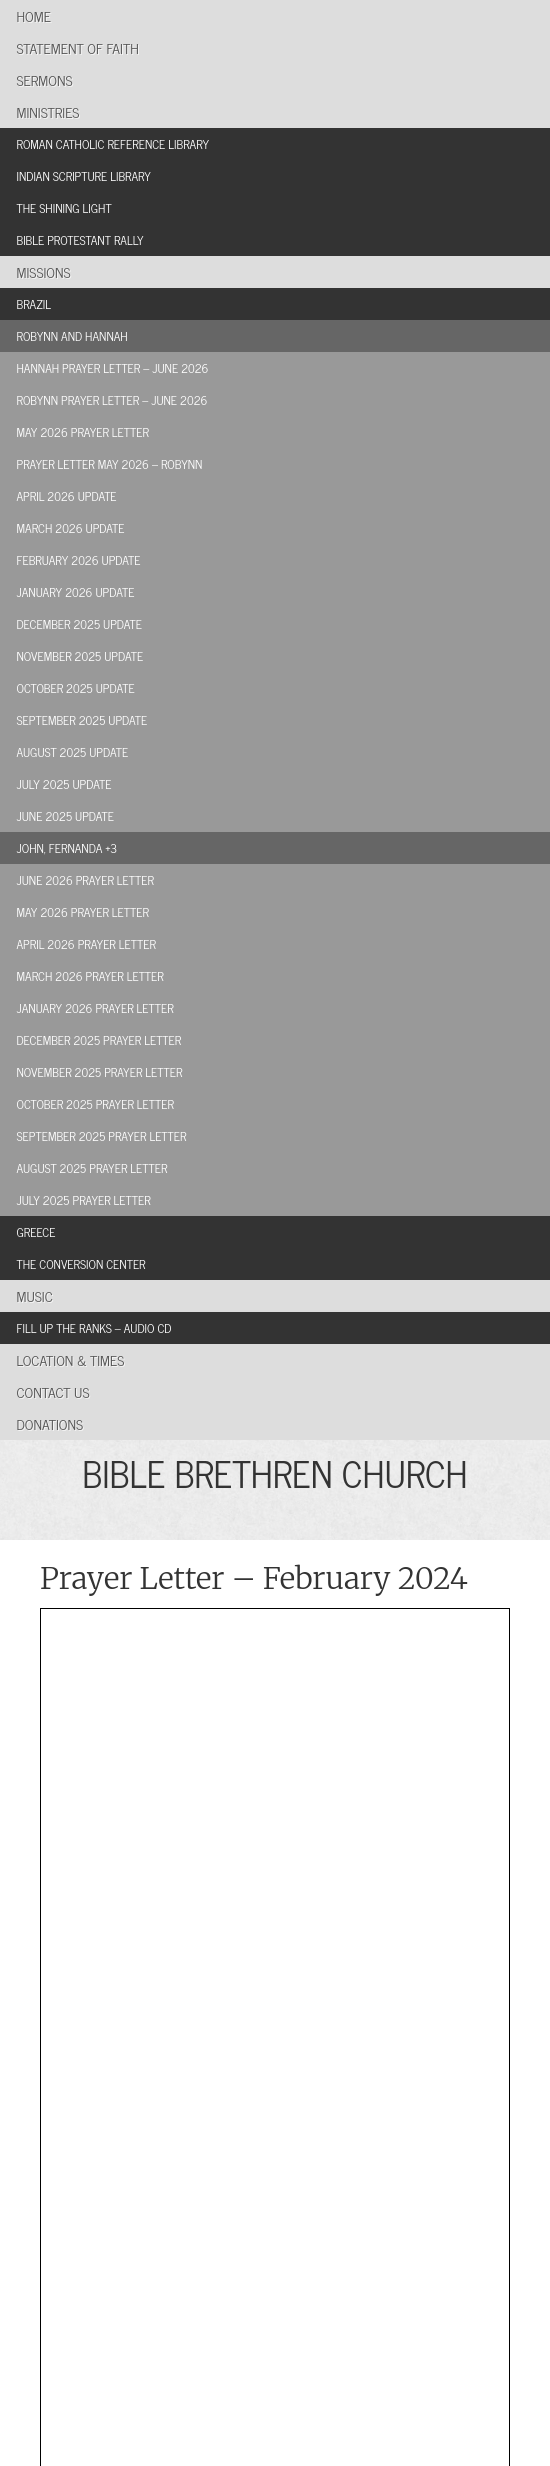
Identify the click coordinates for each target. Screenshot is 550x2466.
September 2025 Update (82, 720)
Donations (50, 1423)
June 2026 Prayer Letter (85, 880)
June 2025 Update (65, 816)
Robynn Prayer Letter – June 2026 (112, 400)
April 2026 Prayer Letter (86, 944)
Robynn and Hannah (72, 336)
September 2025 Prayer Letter (102, 1136)
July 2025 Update (64, 784)
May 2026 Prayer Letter (83, 432)
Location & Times (71, 1359)
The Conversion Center (81, 1264)
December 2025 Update (80, 624)
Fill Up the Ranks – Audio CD (94, 1328)
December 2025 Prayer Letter (99, 1040)
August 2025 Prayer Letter (92, 1168)
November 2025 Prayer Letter (100, 1072)
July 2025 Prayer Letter (84, 1200)
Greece (36, 1232)
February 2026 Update (79, 560)
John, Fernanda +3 (67, 848)
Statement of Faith (78, 47)
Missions (44, 271)
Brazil (34, 304)
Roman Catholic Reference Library (113, 144)
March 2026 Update (71, 528)
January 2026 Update (76, 592)
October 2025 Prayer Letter (95, 1104)
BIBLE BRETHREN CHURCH (274, 1472)
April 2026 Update (67, 496)
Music (35, 1295)
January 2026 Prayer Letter (95, 1008)
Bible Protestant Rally (80, 240)
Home (34, 15)
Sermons (45, 79)
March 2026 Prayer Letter (90, 976)
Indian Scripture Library (84, 176)
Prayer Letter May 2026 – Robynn (110, 464)
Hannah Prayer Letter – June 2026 (113, 368)
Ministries (48, 111)
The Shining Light (64, 208)
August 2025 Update (73, 752)
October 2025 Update (76, 688)
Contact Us (53, 1391)
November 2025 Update (80, 656)
